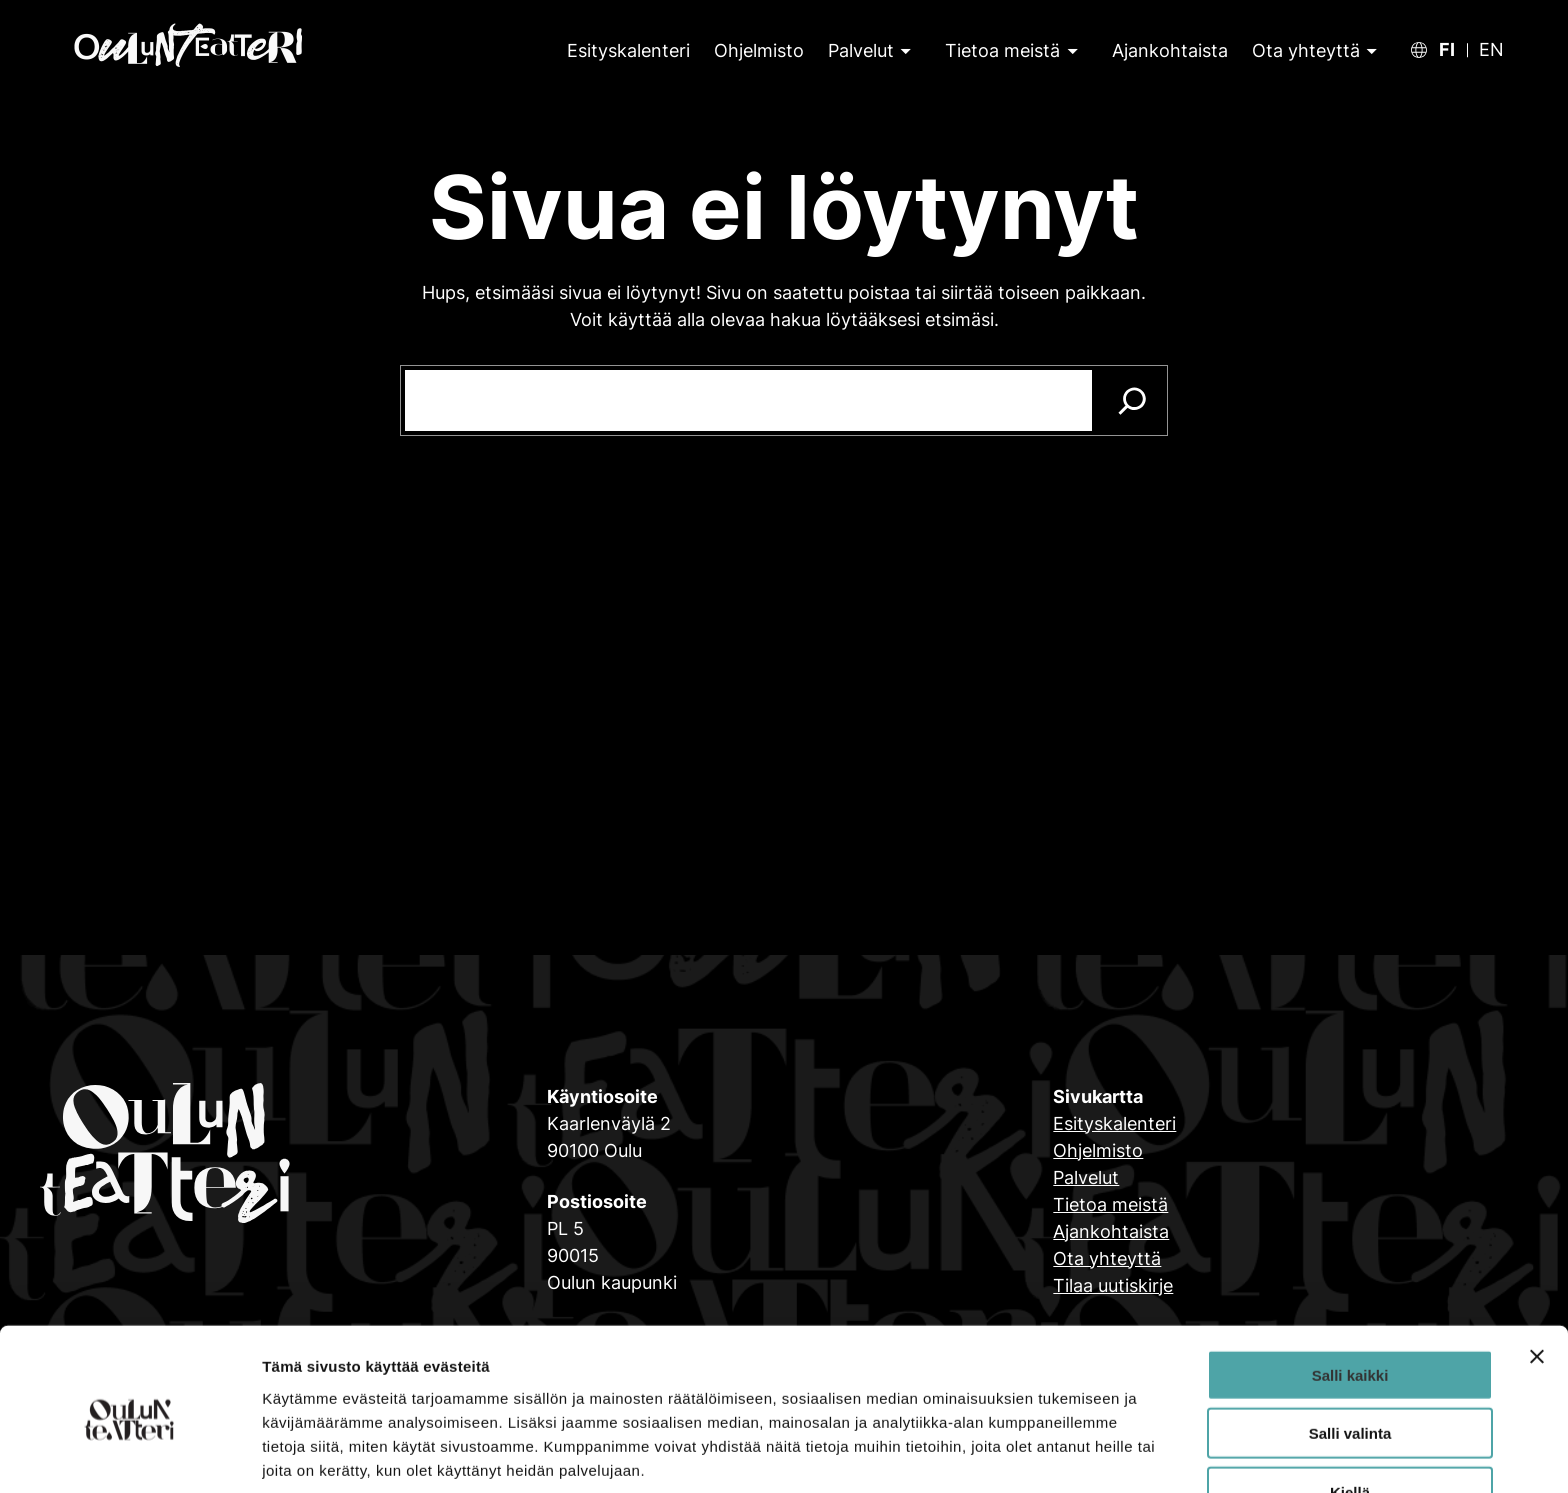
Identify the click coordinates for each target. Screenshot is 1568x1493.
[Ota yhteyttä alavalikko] (1369, 50)
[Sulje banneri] (1537, 1275)
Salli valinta (1350, 1352)
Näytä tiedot (1069, 1453)
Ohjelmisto (1098, 1150)
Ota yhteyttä (1306, 50)
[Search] (1132, 400)
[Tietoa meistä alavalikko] (1070, 50)
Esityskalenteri (1114, 1123)
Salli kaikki (1350, 1293)
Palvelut (861, 50)
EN (1491, 50)
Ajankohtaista (1111, 1231)
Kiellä (1350, 1410)
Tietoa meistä (1002, 50)
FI (1447, 50)
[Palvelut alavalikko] (904, 50)
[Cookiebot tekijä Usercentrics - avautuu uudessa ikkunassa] (129, 1454)
